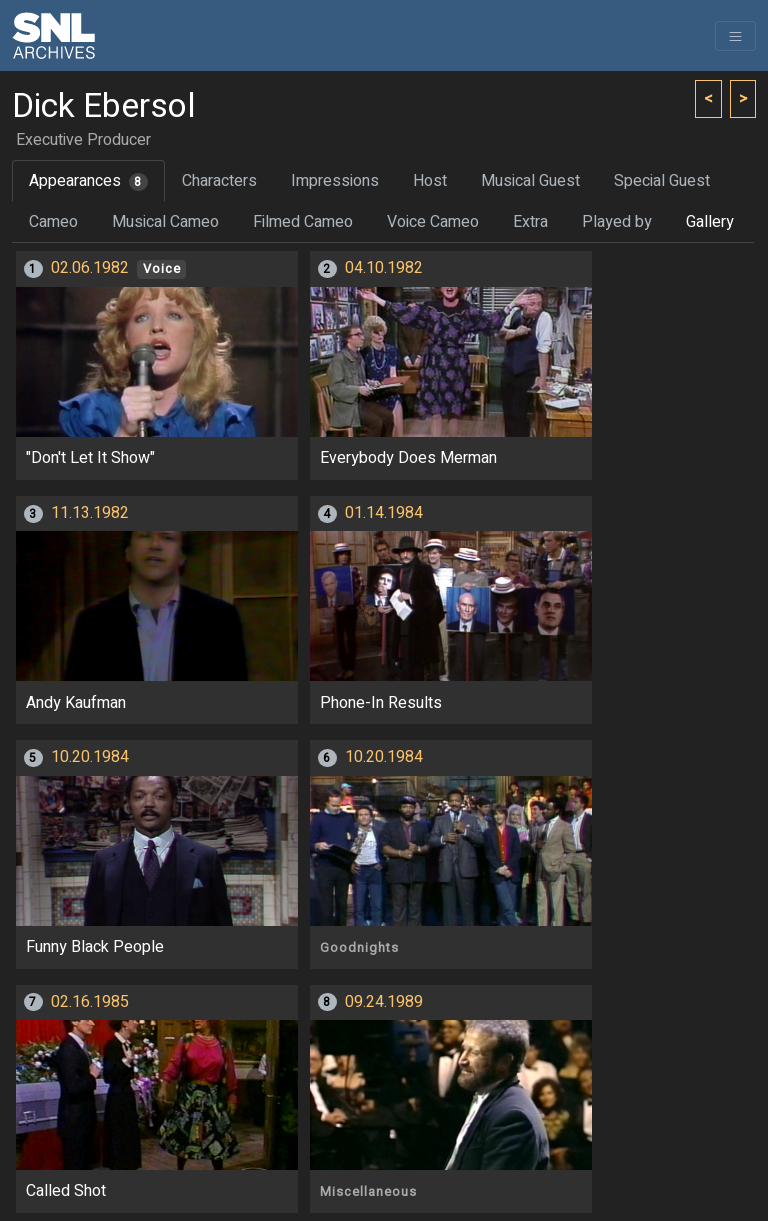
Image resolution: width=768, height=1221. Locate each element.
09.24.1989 (384, 1002)
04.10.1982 (384, 268)
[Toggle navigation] (735, 36)
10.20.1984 (90, 757)
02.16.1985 (90, 1002)
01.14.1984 (384, 513)
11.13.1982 (90, 513)
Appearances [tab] (88, 181)
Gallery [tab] (710, 222)
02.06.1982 (90, 268)
